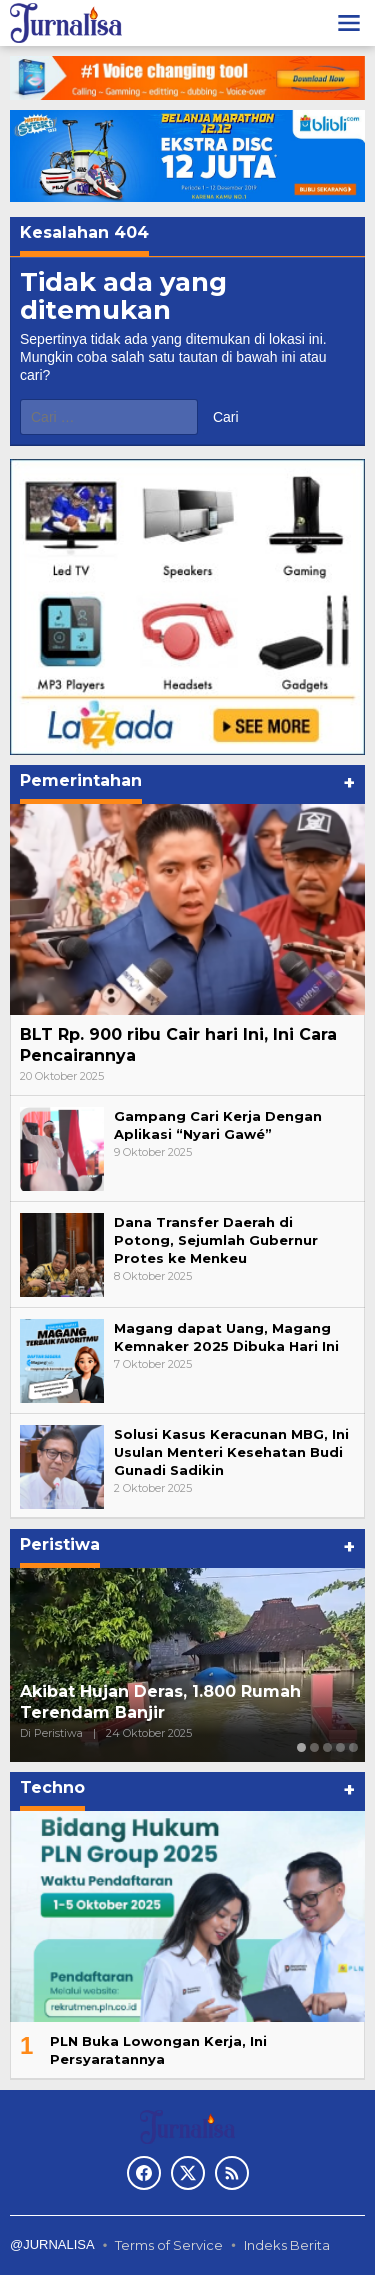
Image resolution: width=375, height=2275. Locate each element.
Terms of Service (169, 2245)
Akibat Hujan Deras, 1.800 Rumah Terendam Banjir (160, 1702)
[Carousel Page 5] (353, 1747)
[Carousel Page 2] (314, 1747)
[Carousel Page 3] (327, 1747)
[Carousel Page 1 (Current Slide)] (301, 1747)
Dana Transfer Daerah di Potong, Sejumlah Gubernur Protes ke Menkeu (216, 1240)
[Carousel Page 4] (340, 1747)
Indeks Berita (287, 2245)
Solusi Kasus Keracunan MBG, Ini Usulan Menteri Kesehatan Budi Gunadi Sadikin (231, 1452)
